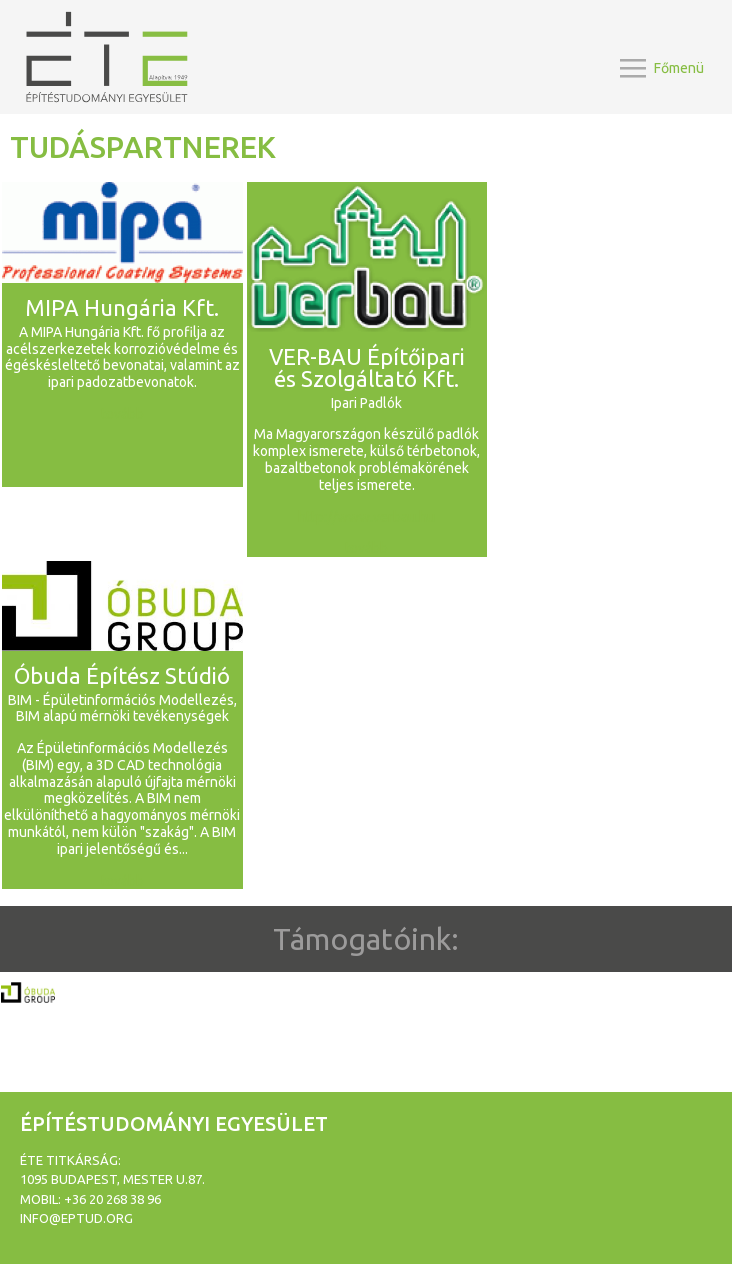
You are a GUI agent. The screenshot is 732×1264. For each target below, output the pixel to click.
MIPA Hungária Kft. (122, 307)
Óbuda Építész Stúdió (122, 675)
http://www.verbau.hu (366, 517)
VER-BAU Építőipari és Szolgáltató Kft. (367, 367)
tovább (122, 414)
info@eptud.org (76, 1218)
